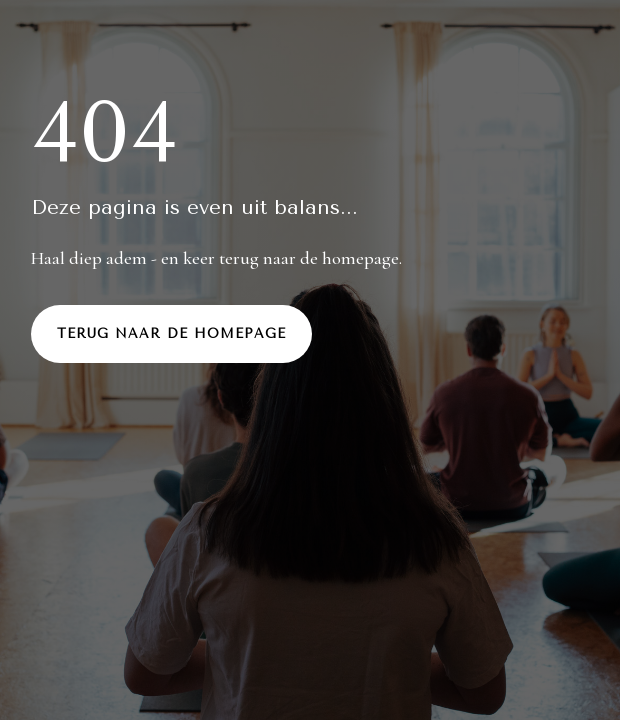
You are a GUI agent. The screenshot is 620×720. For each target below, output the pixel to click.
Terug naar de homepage (171, 333)
